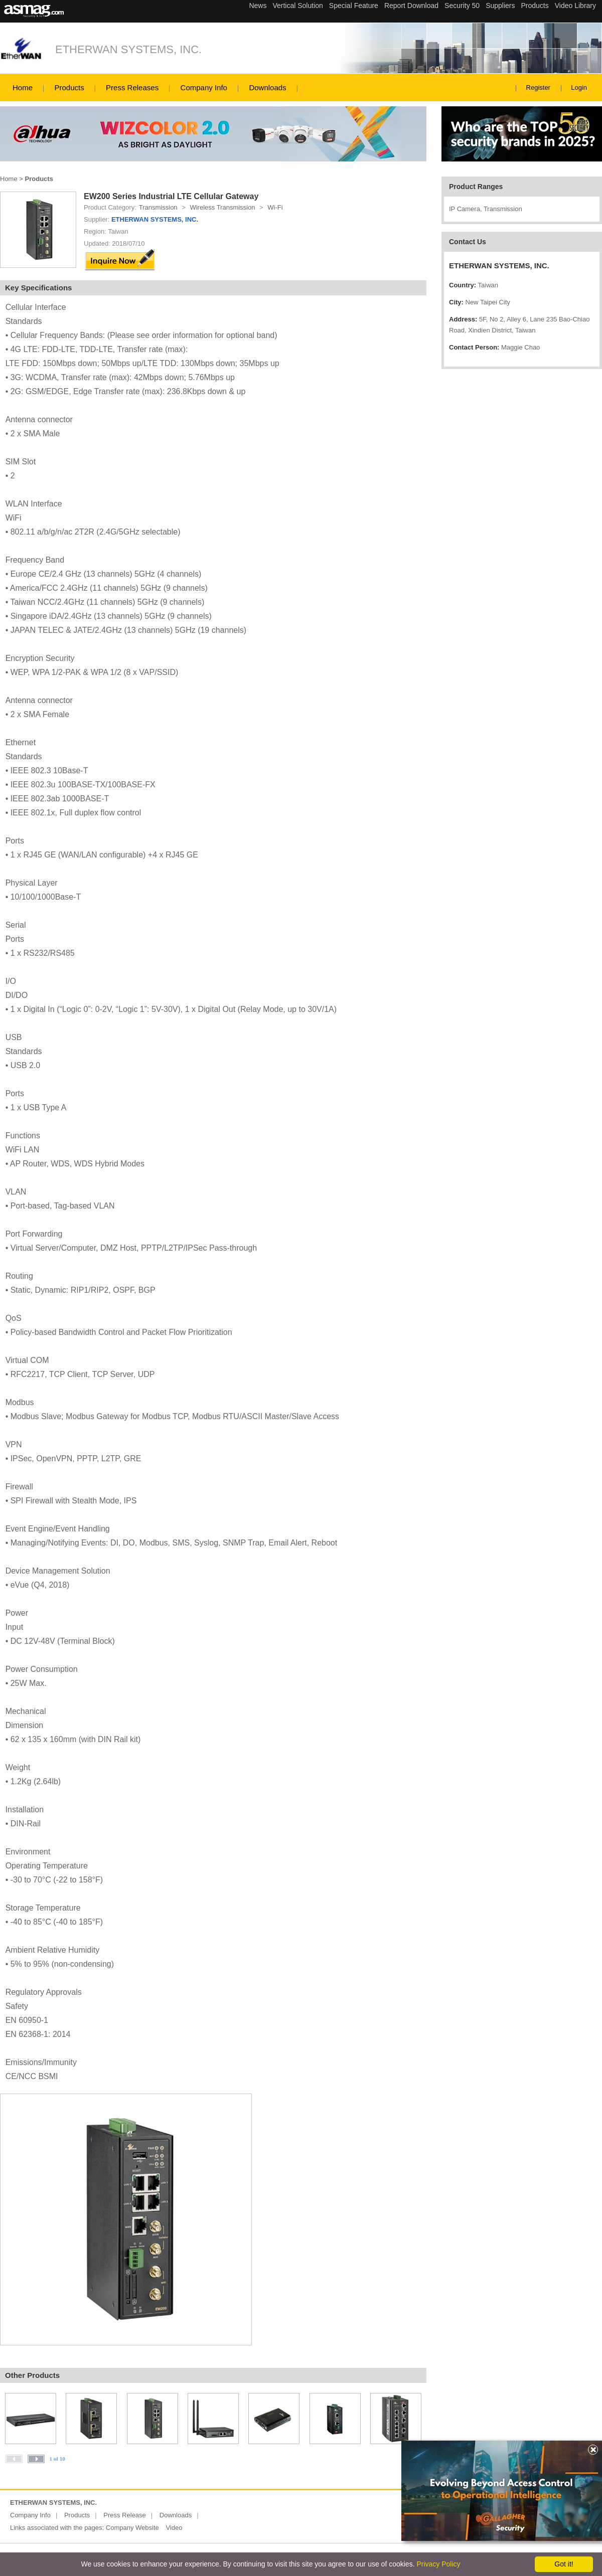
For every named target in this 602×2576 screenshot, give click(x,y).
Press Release (124, 2515)
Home (23, 87)
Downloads (267, 87)
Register (538, 87)
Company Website (132, 2527)
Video (174, 2527)
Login (579, 87)
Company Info (204, 87)
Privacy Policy (438, 2564)
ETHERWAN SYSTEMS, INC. (128, 49)
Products (69, 87)
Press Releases (132, 87)
